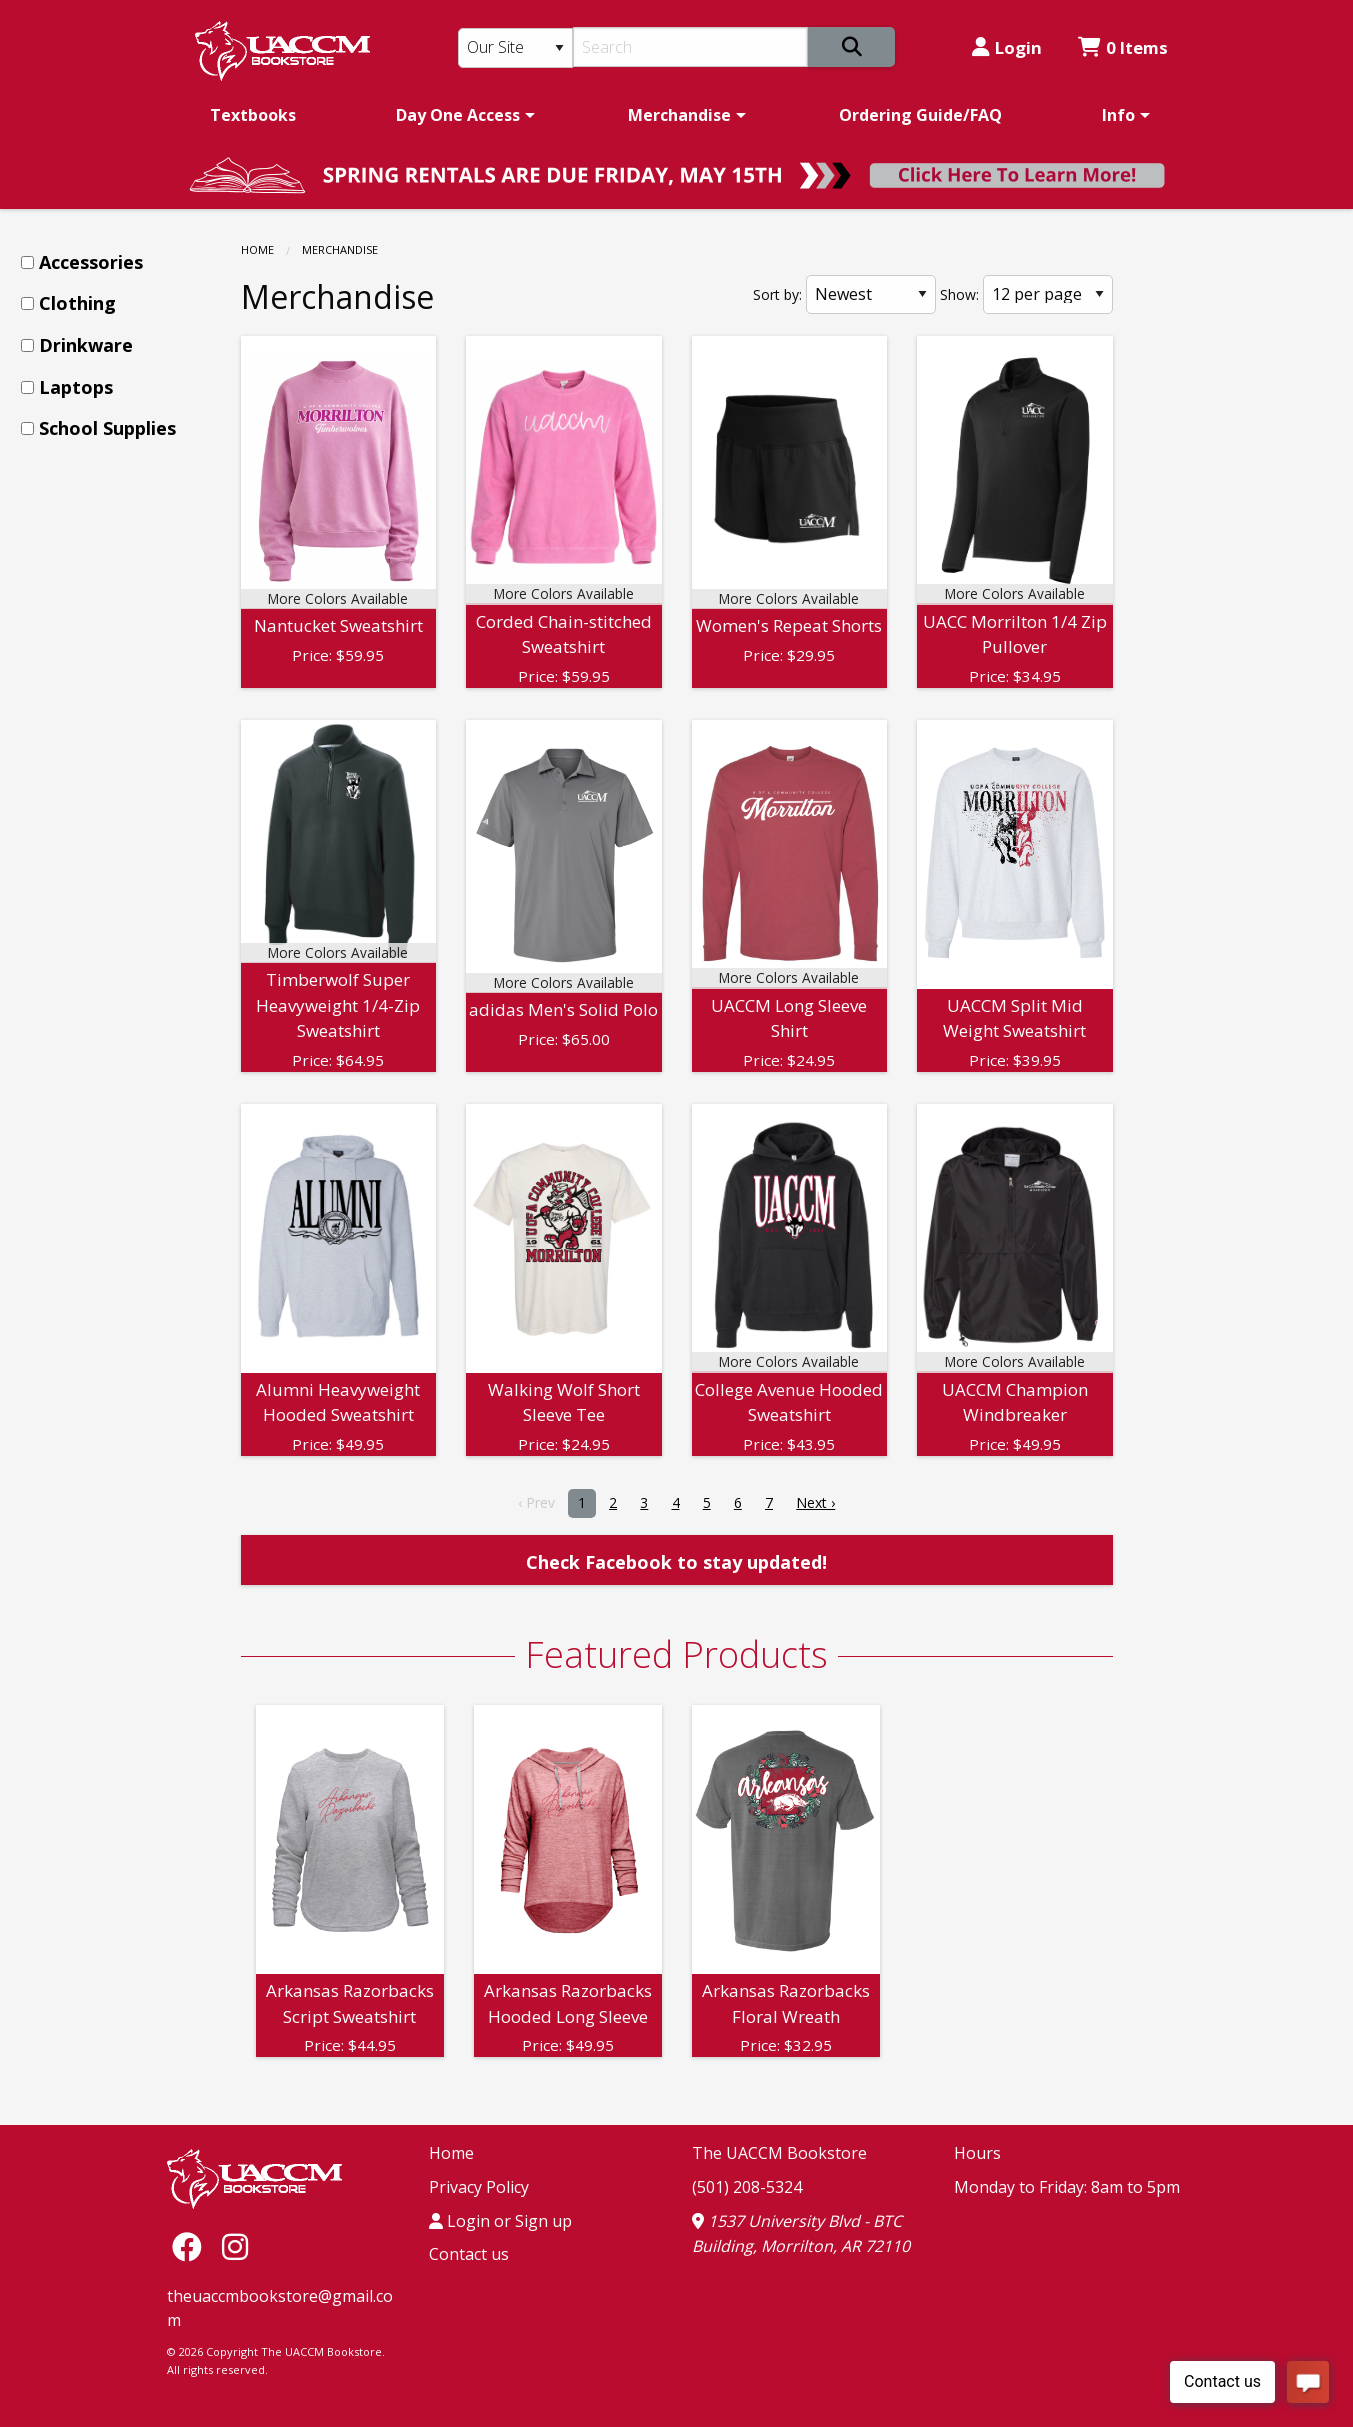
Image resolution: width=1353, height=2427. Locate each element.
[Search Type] (516, 48)
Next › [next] (815, 1502)
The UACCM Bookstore (779, 2153)
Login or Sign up (500, 2221)
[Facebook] (192, 2245)
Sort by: (777, 294)
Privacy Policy (479, 2187)
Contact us (469, 2254)
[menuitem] (253, 115)
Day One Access (458, 115)
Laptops (76, 387)
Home (257, 249)
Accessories (91, 262)
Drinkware (86, 345)
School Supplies (107, 428)
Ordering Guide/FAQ (920, 115)
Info (1118, 115)
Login (1007, 47)
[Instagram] (235, 2245)
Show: (959, 294)
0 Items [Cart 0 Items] (1123, 47)
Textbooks (253, 115)
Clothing (77, 303)
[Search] (690, 47)
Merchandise (679, 115)
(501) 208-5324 (747, 2187)
